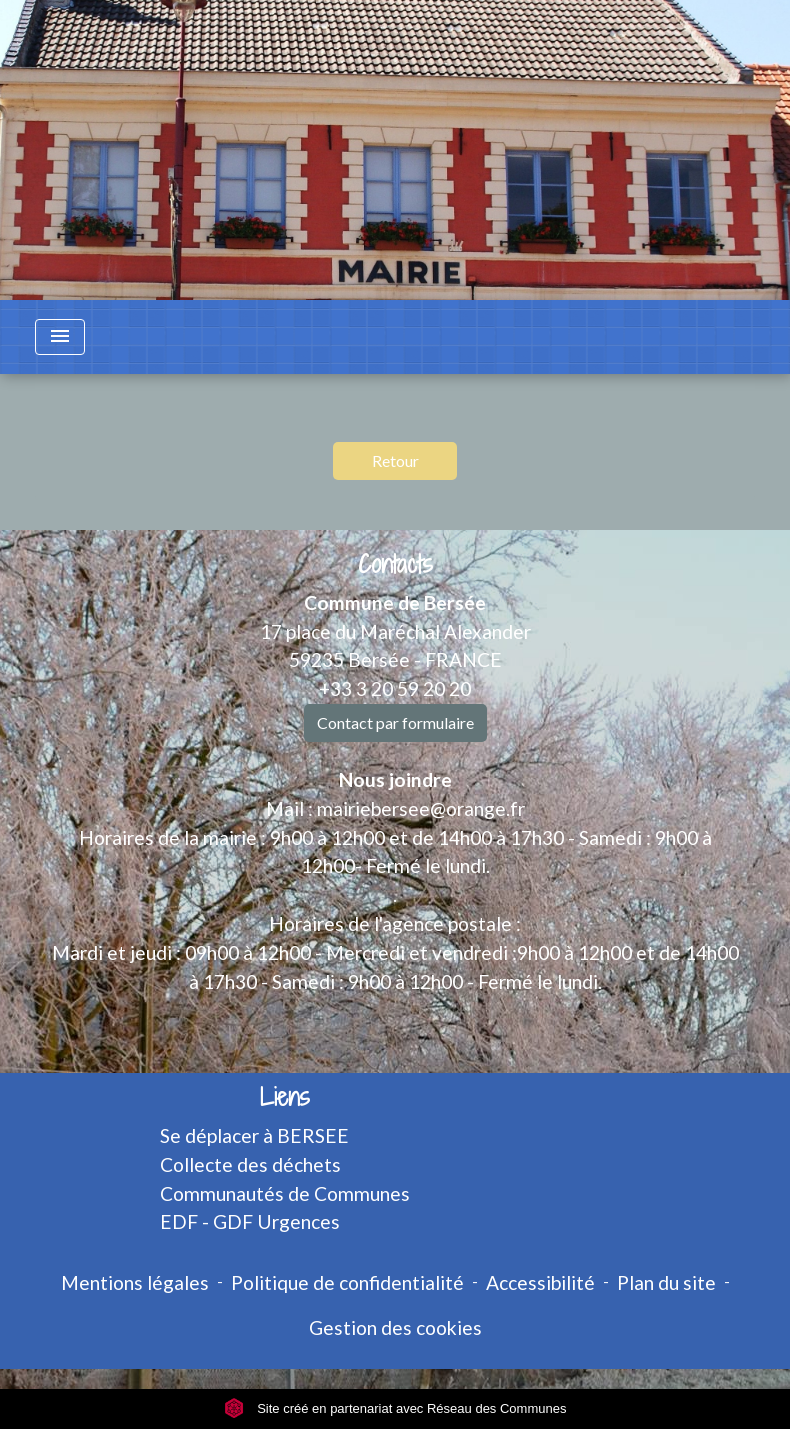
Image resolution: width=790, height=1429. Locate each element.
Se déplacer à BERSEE (254, 1135)
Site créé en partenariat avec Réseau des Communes (395, 1408)
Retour (395, 460)
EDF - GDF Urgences (250, 1221)
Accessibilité (540, 1282)
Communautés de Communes (285, 1193)
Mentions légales (135, 1282)
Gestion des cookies (395, 1327)
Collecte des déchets (250, 1164)
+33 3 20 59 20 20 (395, 688)
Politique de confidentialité (347, 1282)
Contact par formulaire (395, 722)
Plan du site (666, 1282)
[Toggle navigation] (60, 337)
